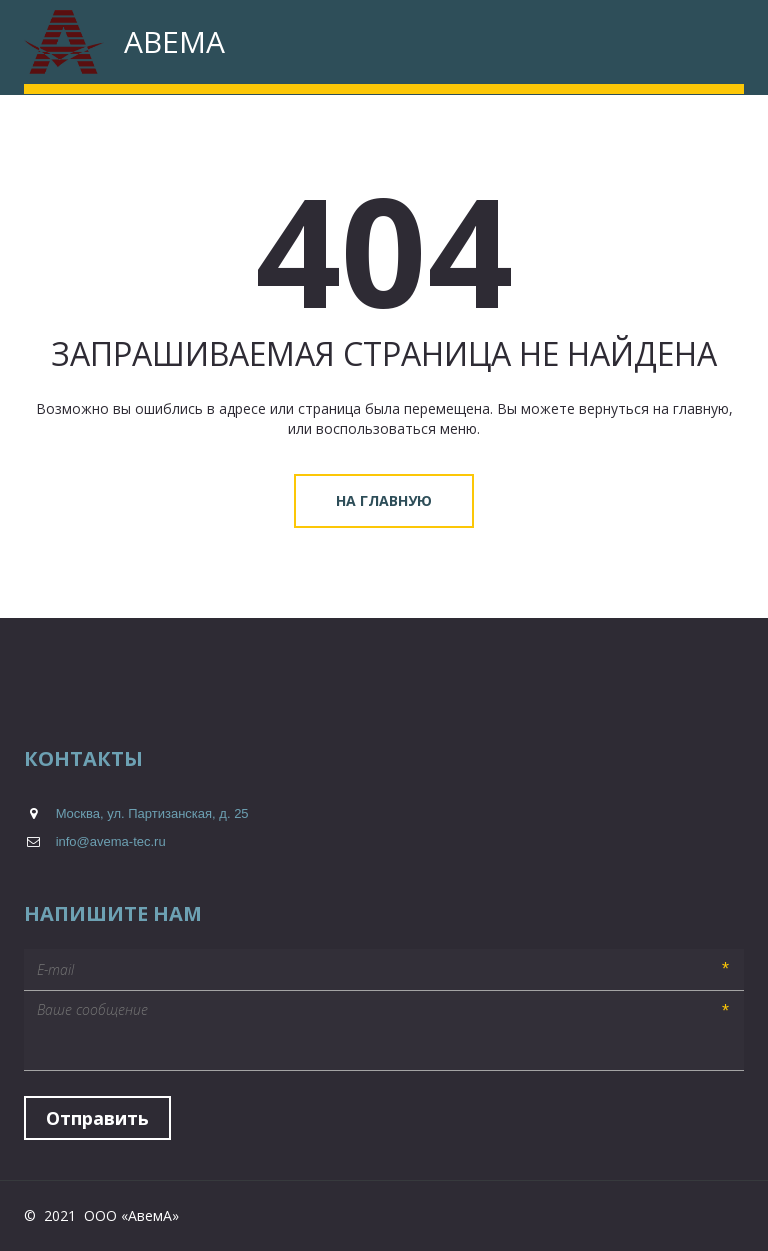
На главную (384, 500)
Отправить (97, 1118)
